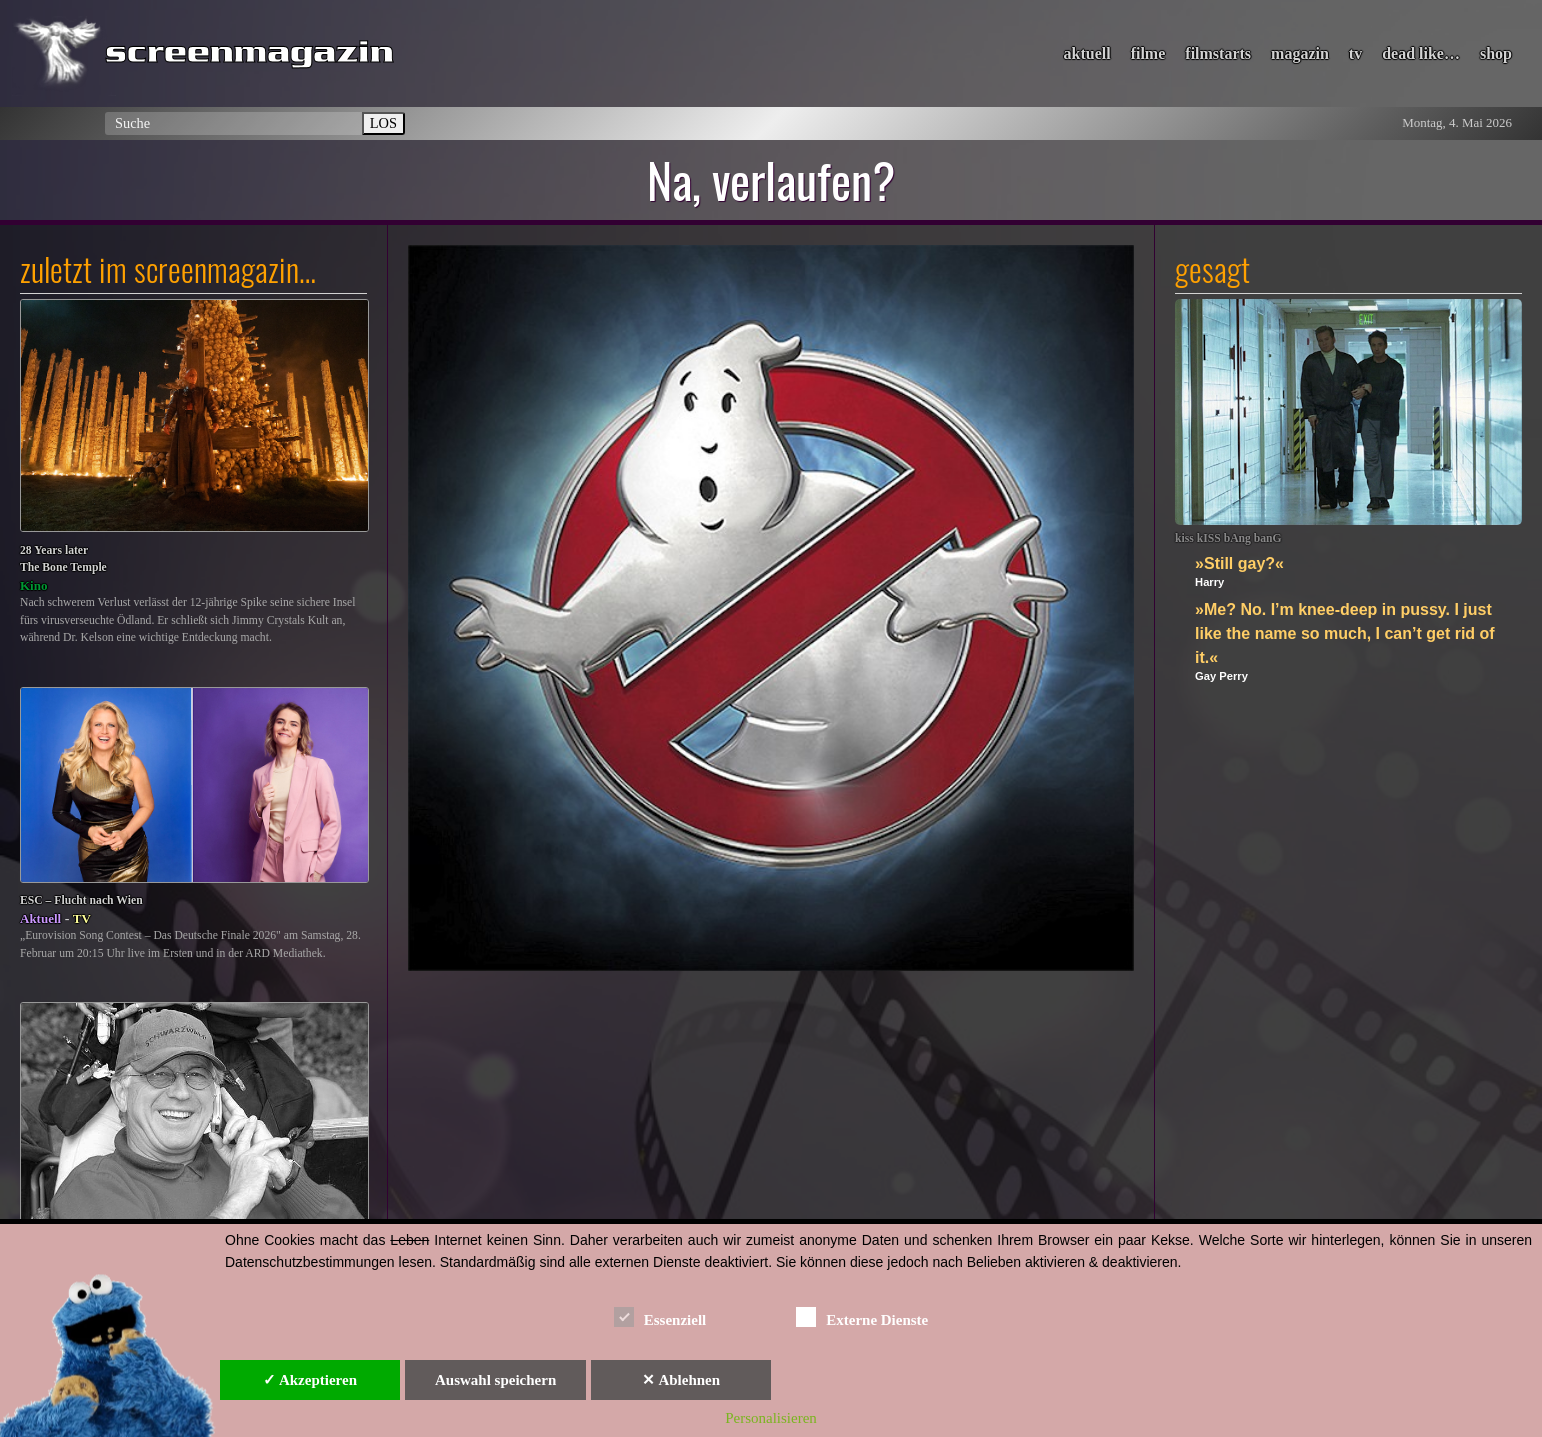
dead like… (1421, 53)
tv (1355, 53)
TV (82, 918)
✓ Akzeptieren (310, 1380)
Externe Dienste (862, 1316)
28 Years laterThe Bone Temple (63, 559)
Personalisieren (771, 1418)
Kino (33, 585)
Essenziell (660, 1316)
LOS (383, 123)
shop (1496, 53)
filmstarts (1218, 53)
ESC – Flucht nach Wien (81, 900)
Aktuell (40, 918)
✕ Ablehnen (681, 1380)
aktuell (1087, 53)
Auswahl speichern (495, 1380)
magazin (1300, 53)
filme (1148, 53)
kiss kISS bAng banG (1228, 538)
